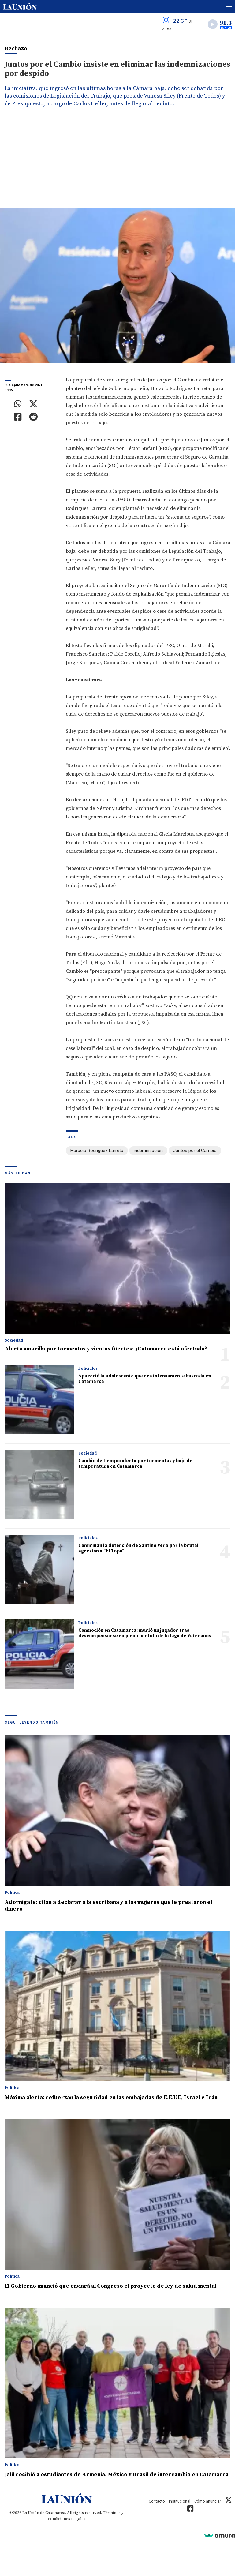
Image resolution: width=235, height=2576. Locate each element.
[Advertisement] (117, 162)
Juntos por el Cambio (195, 1150)
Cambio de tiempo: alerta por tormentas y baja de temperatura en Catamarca (135, 1463)
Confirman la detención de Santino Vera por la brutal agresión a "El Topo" (138, 1548)
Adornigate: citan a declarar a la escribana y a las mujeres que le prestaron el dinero (108, 1905)
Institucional (179, 2501)
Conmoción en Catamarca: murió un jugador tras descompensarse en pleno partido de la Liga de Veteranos (144, 1633)
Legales (78, 2518)
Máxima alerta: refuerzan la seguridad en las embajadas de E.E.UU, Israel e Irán (111, 2097)
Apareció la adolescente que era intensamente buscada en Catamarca (144, 1378)
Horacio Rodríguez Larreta (96, 1150)
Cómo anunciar (207, 2501)
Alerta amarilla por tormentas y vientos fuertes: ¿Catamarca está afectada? (106, 1348)
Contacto (157, 2501)
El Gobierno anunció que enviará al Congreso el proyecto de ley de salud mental (110, 2286)
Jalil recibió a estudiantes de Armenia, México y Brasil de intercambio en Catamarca (117, 2474)
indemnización (148, 1150)
